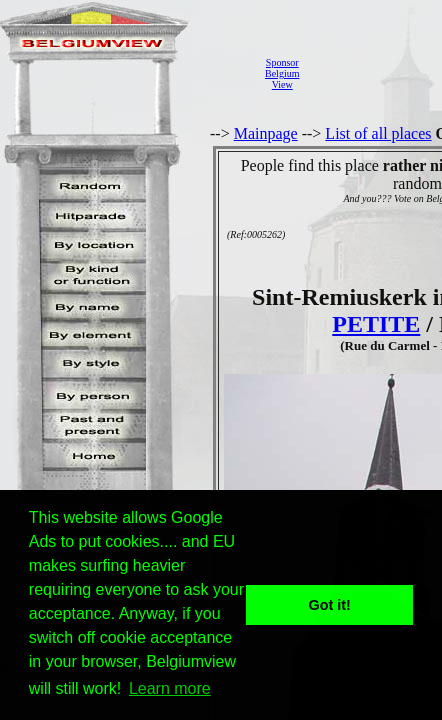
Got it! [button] (330, 605)
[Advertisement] (376, 73)
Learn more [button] (170, 688)
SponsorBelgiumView (282, 73)
